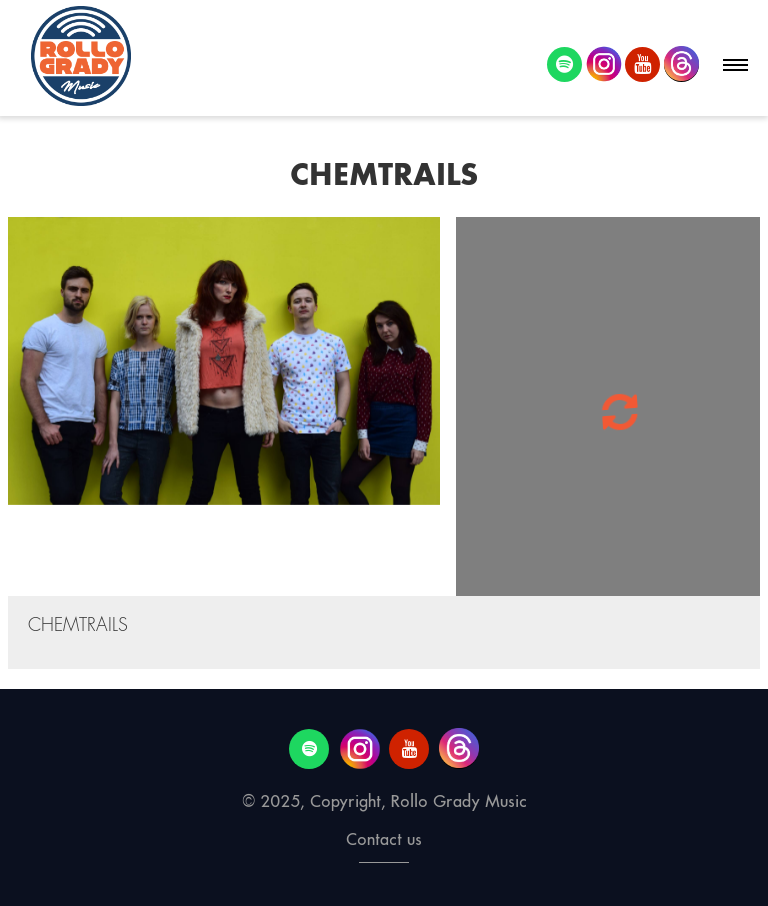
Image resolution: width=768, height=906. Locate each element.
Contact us (384, 839)
